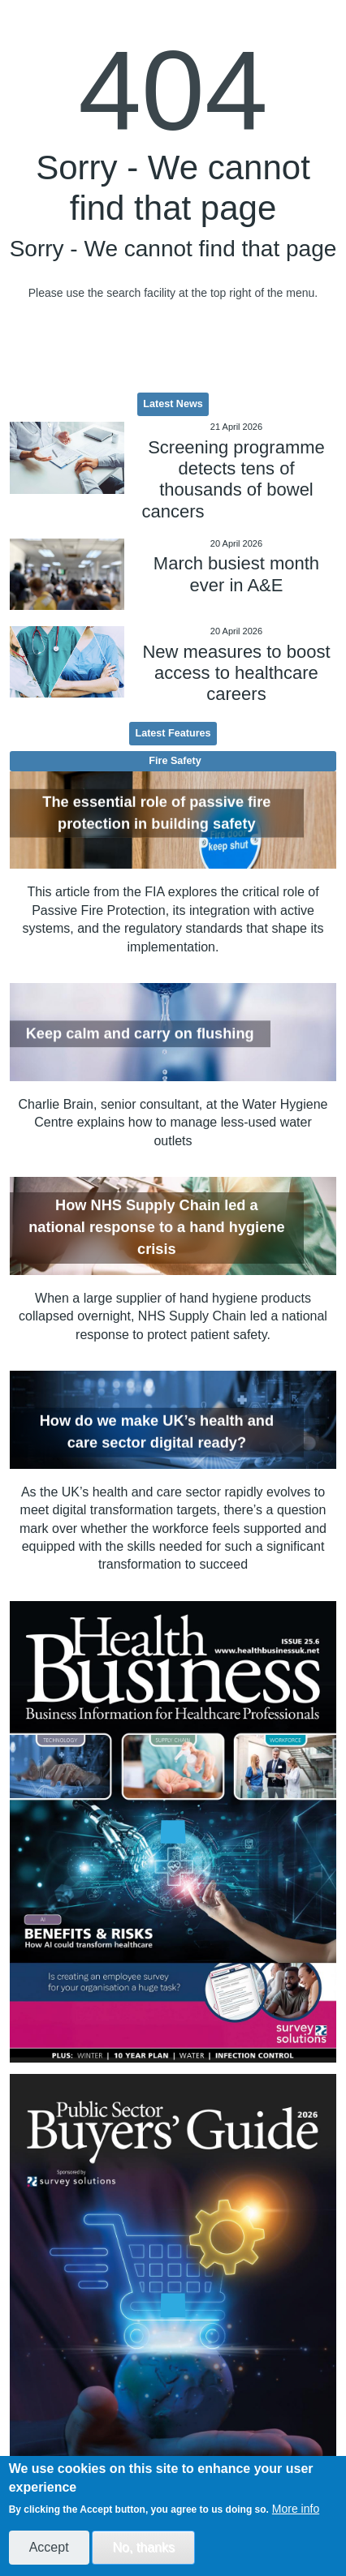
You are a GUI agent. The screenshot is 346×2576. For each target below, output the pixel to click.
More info (295, 2508)
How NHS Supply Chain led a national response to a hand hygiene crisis (156, 1227)
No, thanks (143, 2547)
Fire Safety (175, 760)
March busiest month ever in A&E (236, 574)
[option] (173, 1832)
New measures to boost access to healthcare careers (236, 673)
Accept (49, 2547)
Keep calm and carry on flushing (140, 1033)
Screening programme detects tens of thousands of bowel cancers (232, 479)
